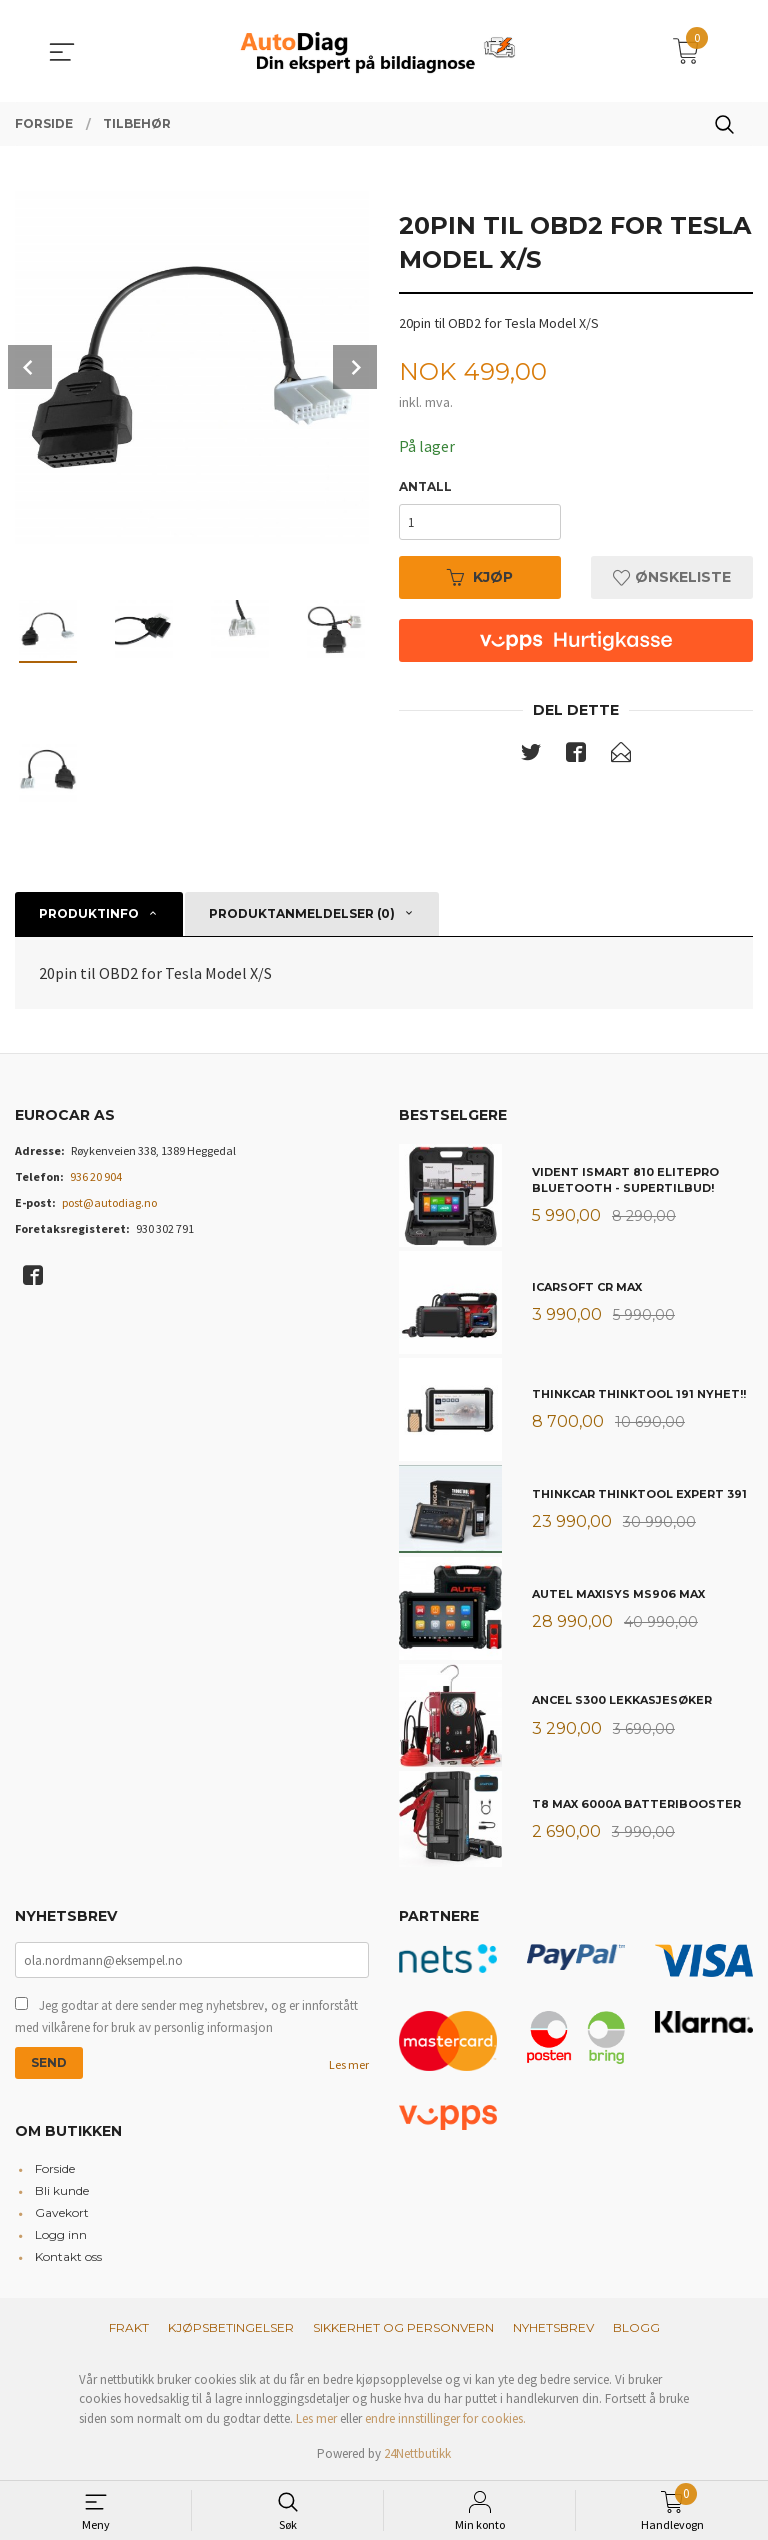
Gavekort (62, 2212)
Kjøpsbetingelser (231, 2327)
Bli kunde (62, 2190)
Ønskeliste (672, 577)
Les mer (349, 2064)
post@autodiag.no (109, 1202)
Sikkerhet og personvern (403, 2327)
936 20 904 (96, 1176)
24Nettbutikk (417, 2453)
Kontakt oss (68, 2256)
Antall (425, 486)
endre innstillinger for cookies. (445, 2418)
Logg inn (61, 2234)
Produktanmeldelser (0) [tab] (302, 913)
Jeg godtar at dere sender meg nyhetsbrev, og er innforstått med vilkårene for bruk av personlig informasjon (186, 2016)
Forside (55, 2168)
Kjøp (480, 577)
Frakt (129, 2327)
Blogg (636, 2327)
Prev (30, 367)
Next (355, 367)
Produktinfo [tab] (89, 913)
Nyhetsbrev (553, 2327)
